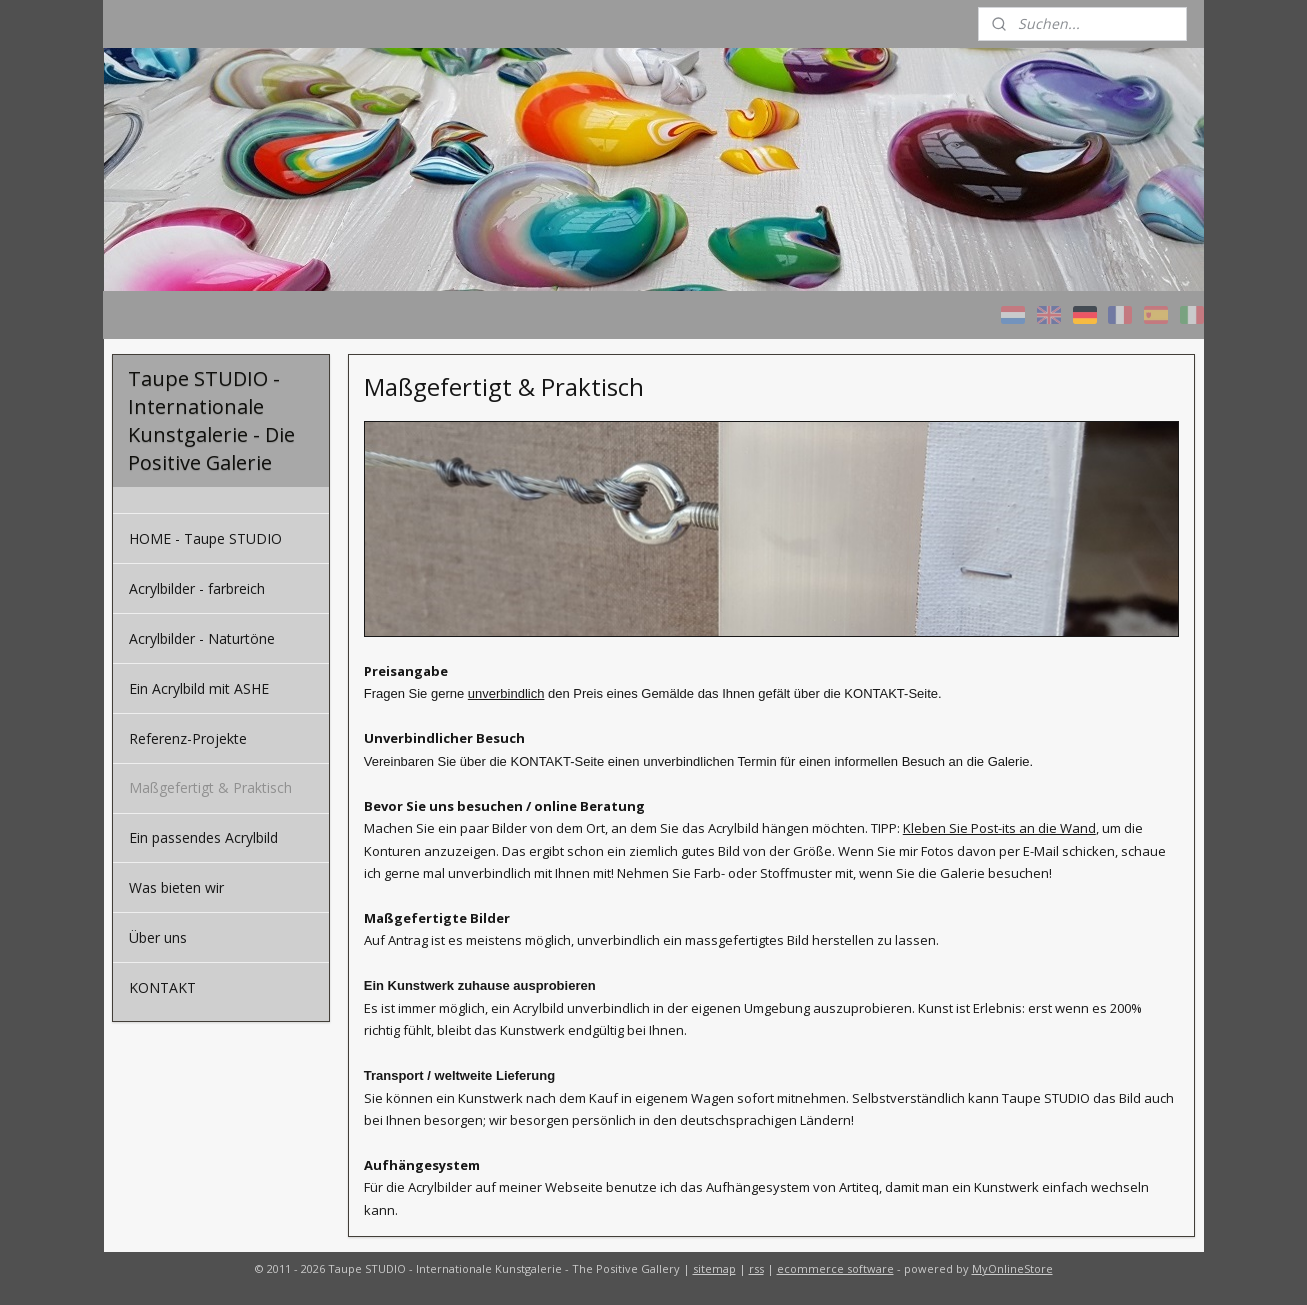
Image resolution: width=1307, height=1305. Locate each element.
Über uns (158, 937)
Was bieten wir (176, 887)
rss (756, 1268)
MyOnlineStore (1012, 1268)
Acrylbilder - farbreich (197, 588)
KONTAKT (162, 987)
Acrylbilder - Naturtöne (202, 638)
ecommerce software (835, 1268)
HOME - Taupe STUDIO (205, 538)
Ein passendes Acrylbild (203, 837)
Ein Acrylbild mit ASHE (199, 688)
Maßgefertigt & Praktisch (210, 787)
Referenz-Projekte (188, 738)
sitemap (714, 1268)
